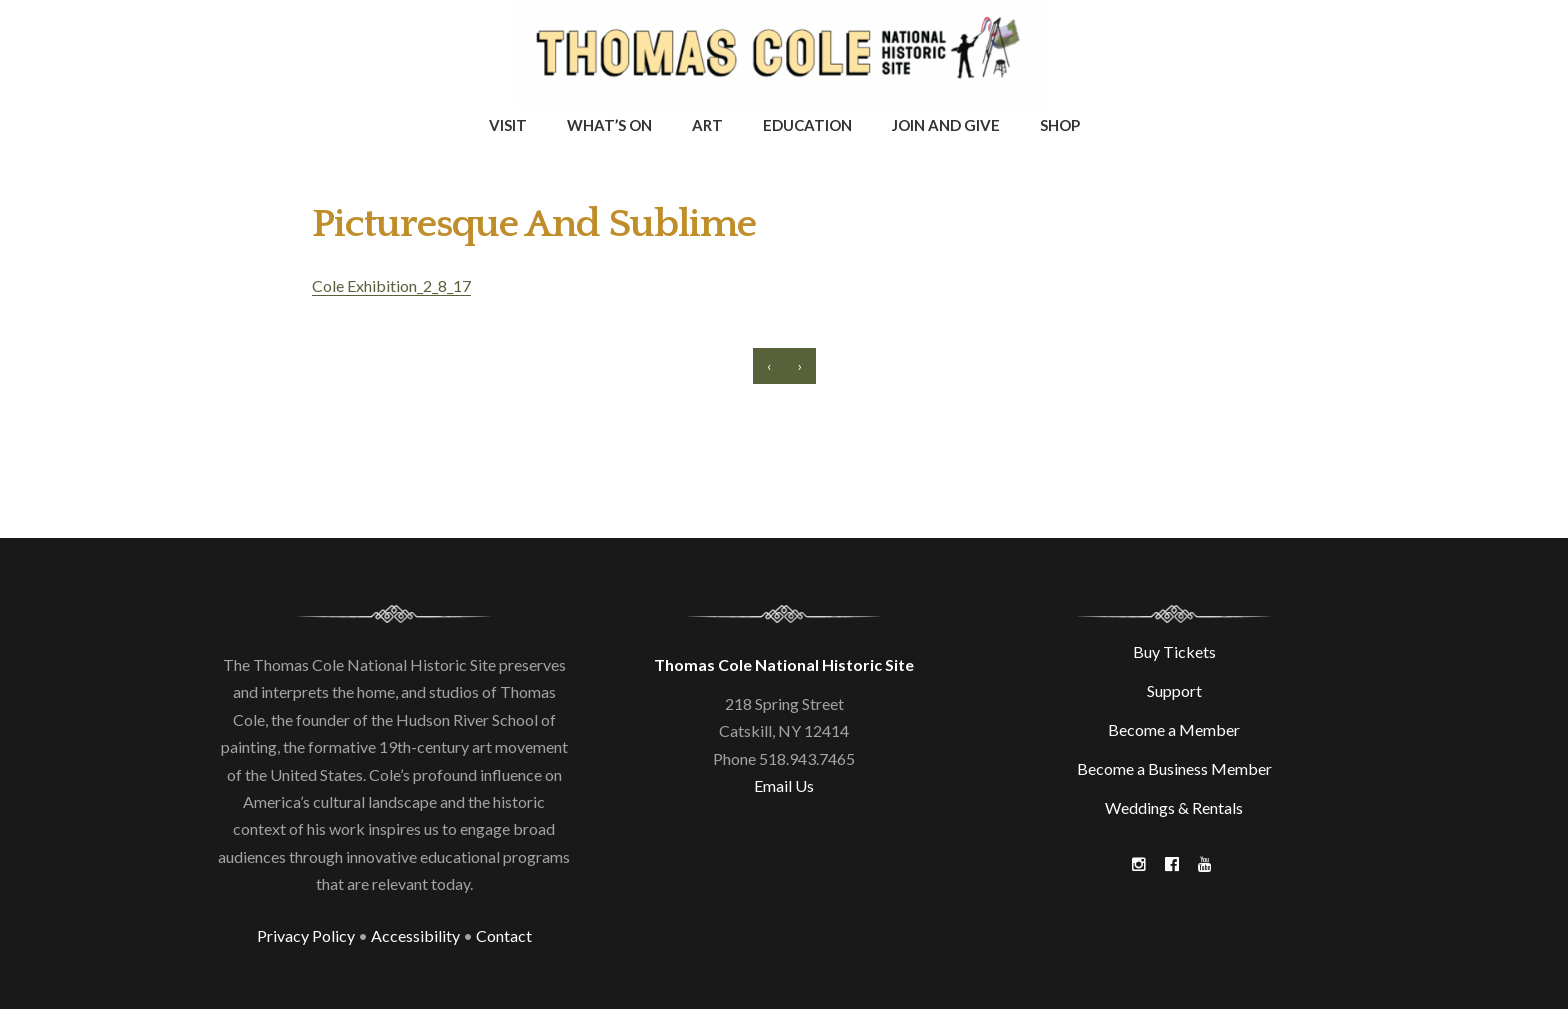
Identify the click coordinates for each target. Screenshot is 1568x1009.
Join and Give (946, 125)
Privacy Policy (306, 935)
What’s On (609, 125)
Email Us (784, 785)
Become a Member (1174, 729)
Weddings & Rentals (1174, 807)
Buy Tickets (1174, 651)
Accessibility (415, 935)
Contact (504, 935)
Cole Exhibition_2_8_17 (391, 285)
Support (1174, 690)
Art (707, 125)
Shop (1060, 125)
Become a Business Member (1174, 768)
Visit (508, 125)
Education (807, 125)
